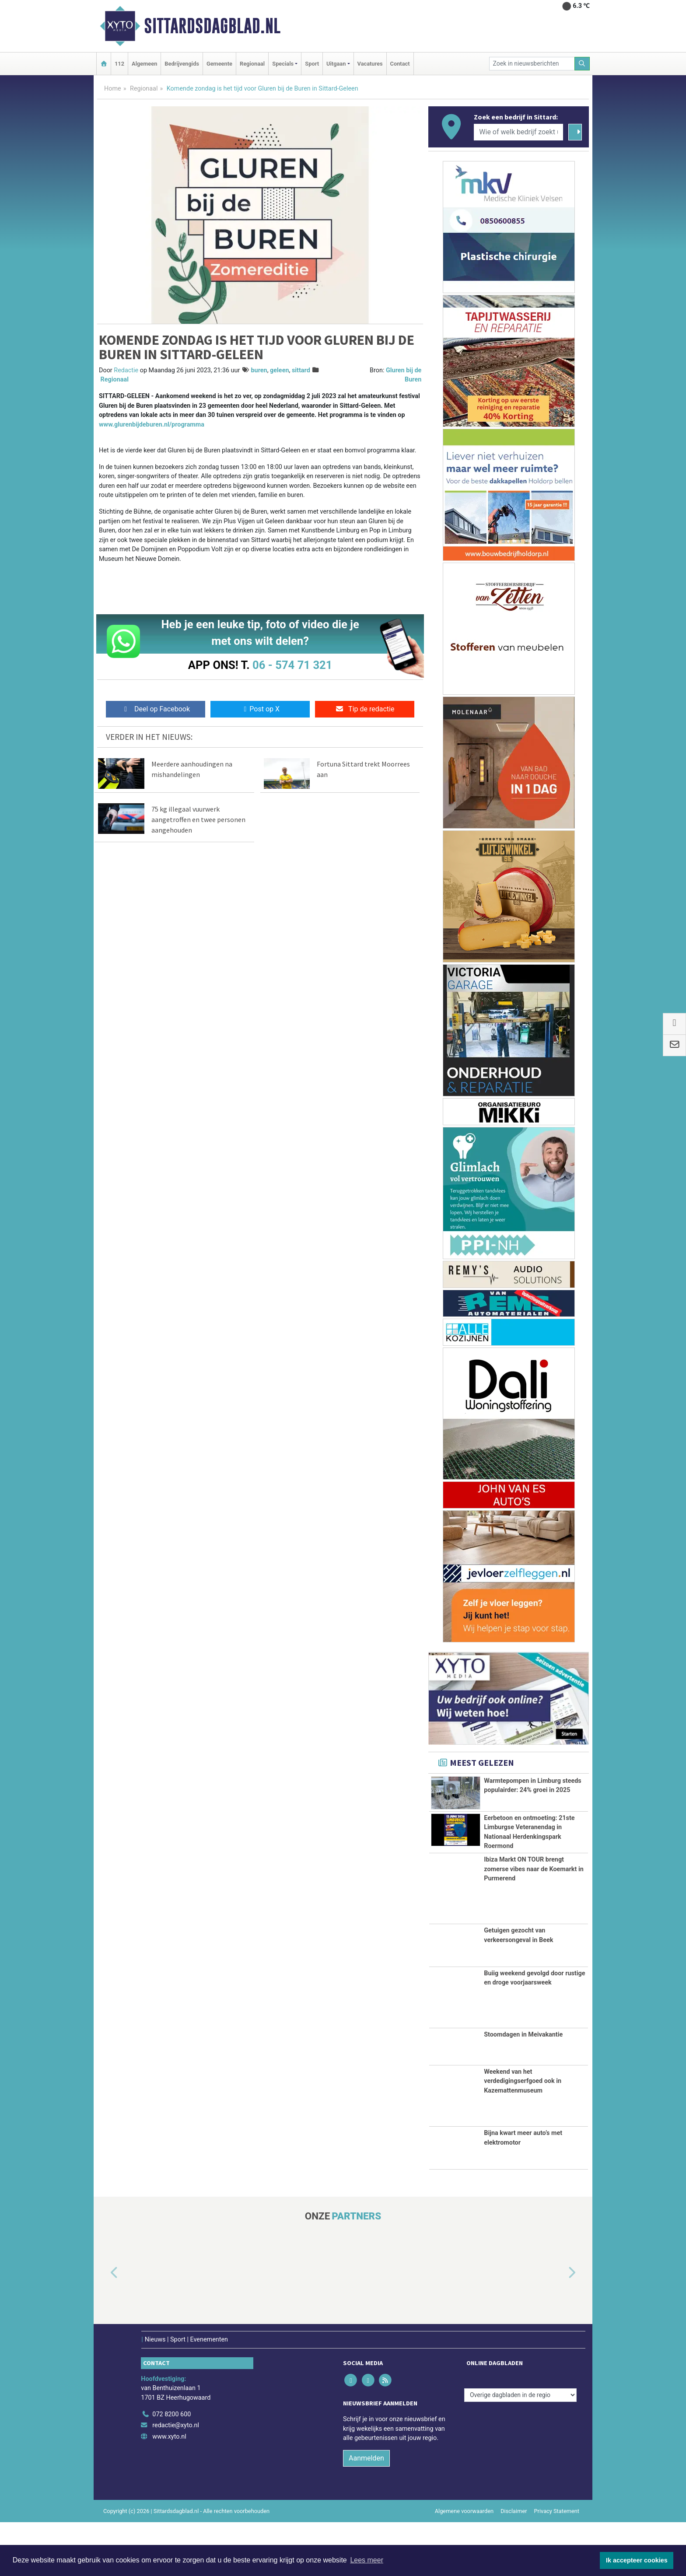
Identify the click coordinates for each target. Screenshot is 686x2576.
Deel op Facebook (155, 709)
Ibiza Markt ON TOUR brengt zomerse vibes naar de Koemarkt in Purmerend (534, 1923)
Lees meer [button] (366, 2560)
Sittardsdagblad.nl (212, 26)
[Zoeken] (582, 63)
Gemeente (219, 63)
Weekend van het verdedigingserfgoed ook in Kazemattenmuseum (522, 2134)
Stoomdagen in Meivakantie (523, 2088)
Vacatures (370, 63)
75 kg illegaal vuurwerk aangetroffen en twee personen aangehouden (198, 819)
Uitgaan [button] (336, 63)
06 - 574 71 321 (292, 665)
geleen (279, 370)
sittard (301, 370)
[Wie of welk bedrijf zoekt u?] (518, 132)
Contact (400, 63)
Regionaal (252, 63)
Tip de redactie (364, 709)
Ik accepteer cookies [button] (637, 2560)
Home (112, 88)
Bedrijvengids (181, 63)
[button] (104, 2327)
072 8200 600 (171, 2467)
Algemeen (144, 63)
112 (119, 63)
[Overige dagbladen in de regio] (520, 2449)
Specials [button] (283, 63)
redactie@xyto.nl (175, 2479)
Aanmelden (366, 2512)
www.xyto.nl (169, 2490)
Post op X (260, 709)
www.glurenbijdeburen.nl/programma (151, 424)
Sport (312, 63)
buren (259, 370)
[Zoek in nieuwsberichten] (532, 63)
